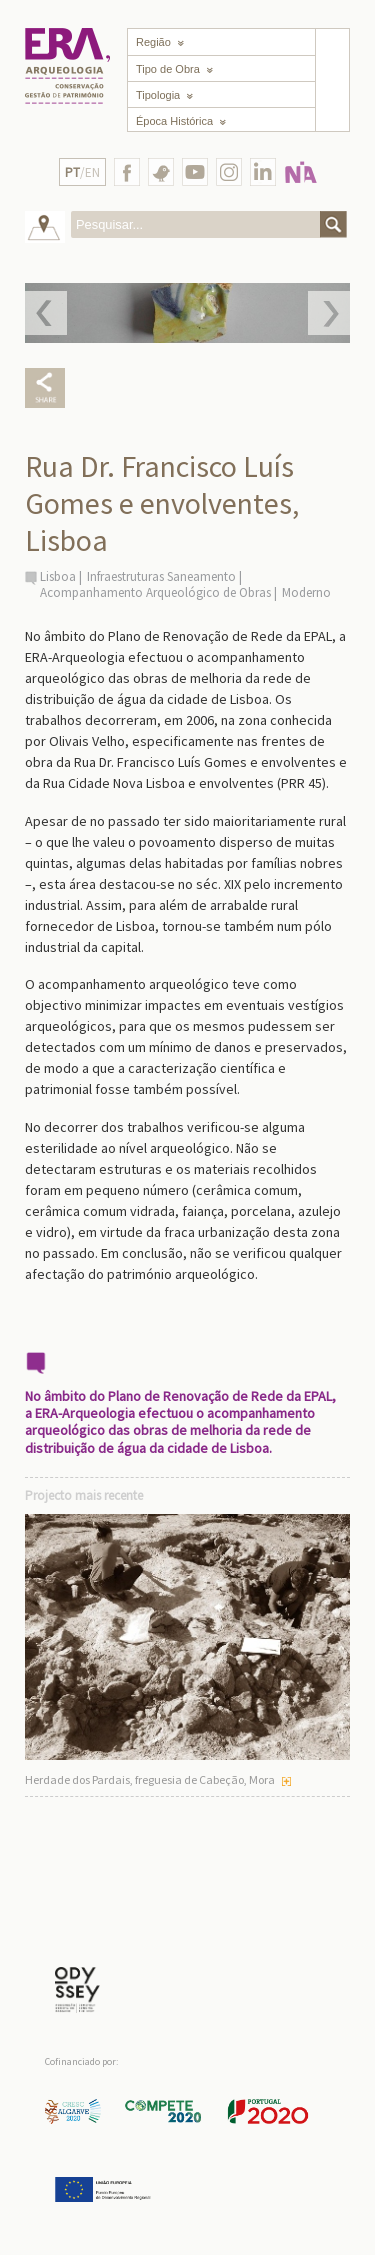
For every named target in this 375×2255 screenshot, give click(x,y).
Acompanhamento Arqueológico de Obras (155, 592)
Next (329, 313)
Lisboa (58, 576)
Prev (46, 313)
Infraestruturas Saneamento (161, 576)
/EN (82, 172)
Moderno (306, 592)
